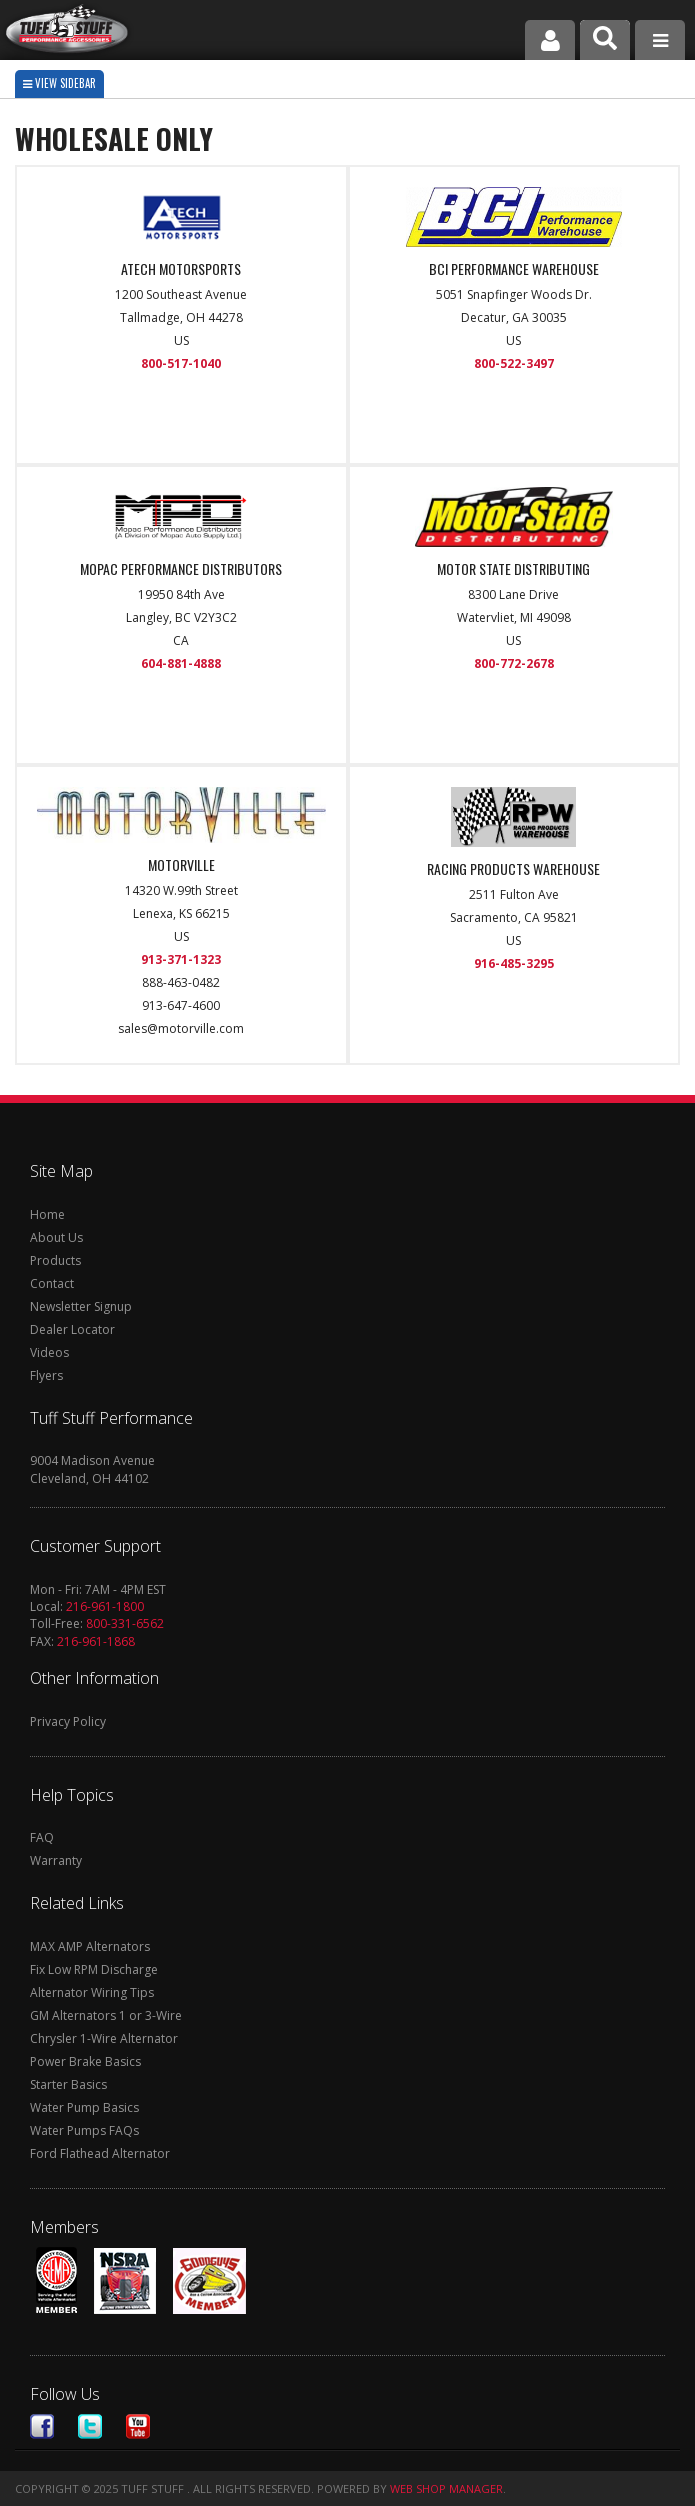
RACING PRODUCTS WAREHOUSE (513, 869)
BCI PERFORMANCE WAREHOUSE (514, 269)
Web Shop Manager (446, 2488)
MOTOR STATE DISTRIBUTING (513, 569)
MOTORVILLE (181, 865)
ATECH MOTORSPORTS (181, 269)
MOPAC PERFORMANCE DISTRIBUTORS (181, 569)
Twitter (90, 2426)
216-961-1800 (105, 1606)
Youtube (138, 2426)
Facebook (42, 2426)
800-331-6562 (125, 1623)
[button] (605, 40)
